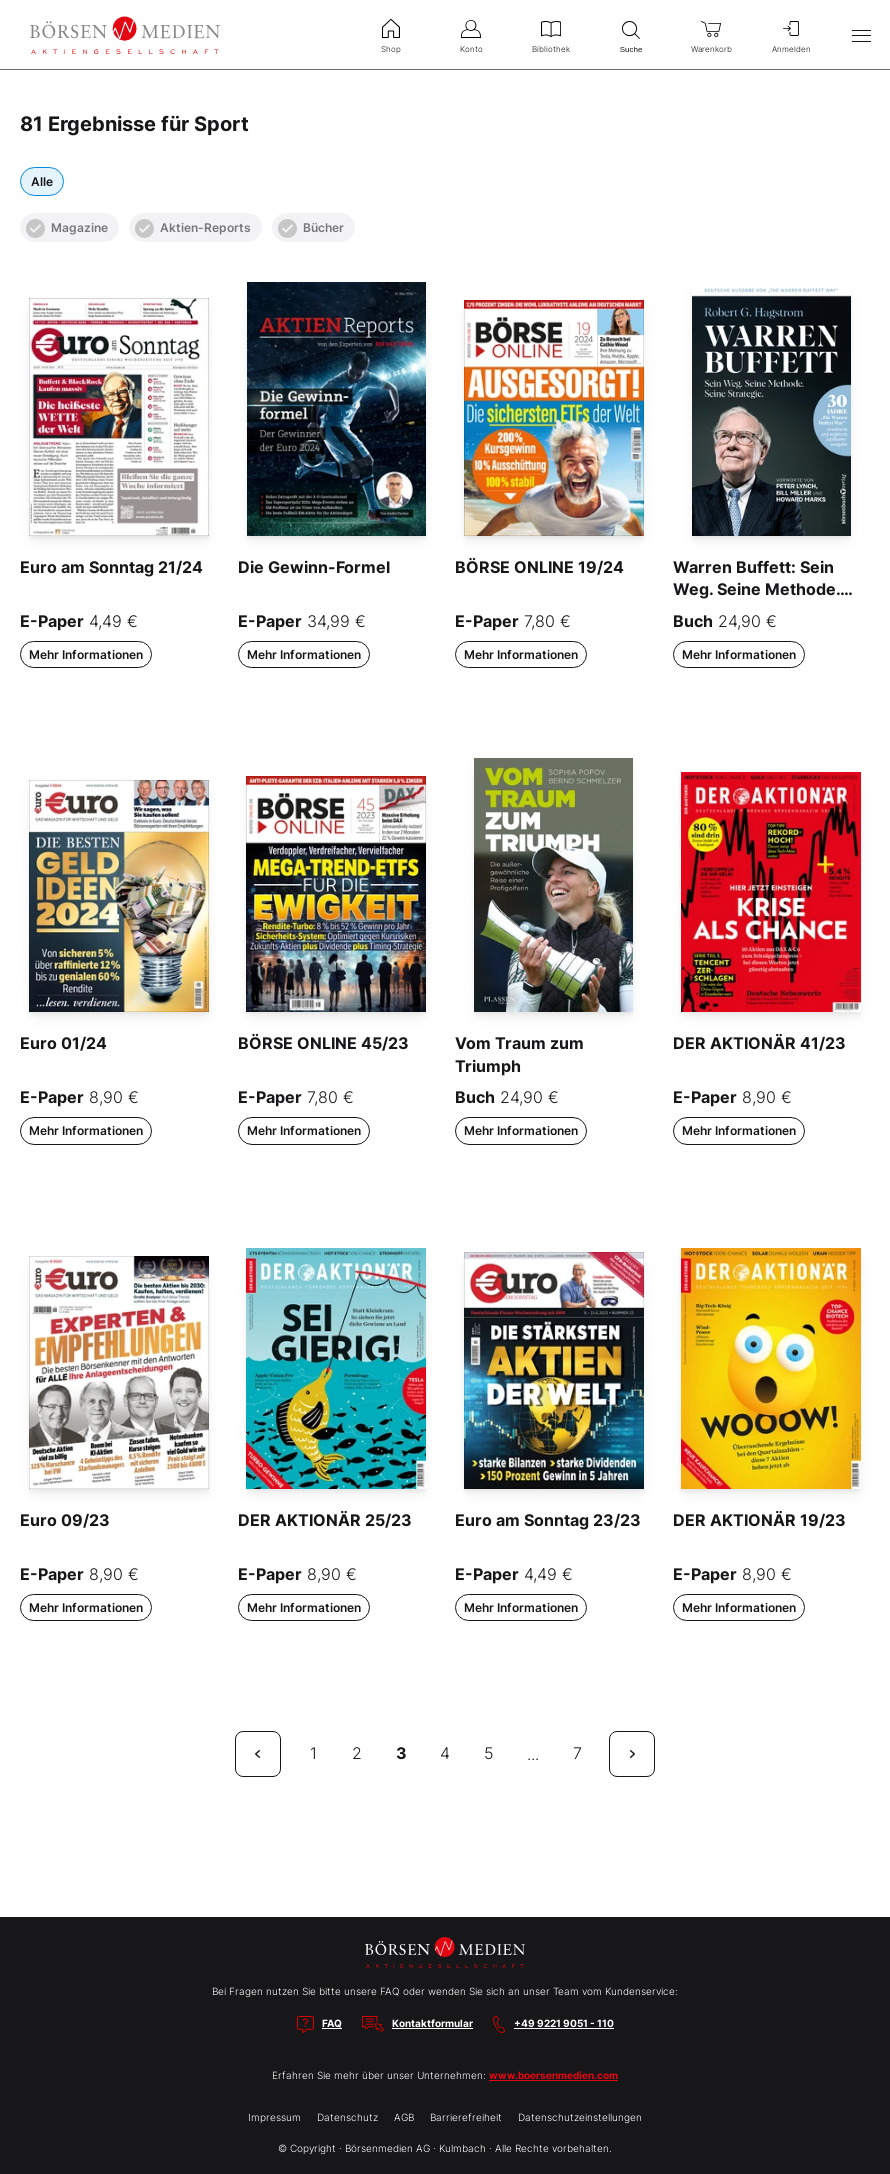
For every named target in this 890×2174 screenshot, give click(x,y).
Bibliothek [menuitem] (551, 34)
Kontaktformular (432, 2023)
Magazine (67, 228)
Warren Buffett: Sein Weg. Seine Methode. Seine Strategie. (756, 589)
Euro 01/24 (63, 1043)
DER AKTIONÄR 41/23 (759, 1043)
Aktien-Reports (193, 228)
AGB (404, 2117)
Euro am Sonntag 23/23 (548, 1520)
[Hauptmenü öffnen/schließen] (861, 35)
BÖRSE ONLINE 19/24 (539, 567)
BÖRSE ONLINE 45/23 (323, 1043)
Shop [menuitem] (391, 34)
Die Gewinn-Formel (314, 567)
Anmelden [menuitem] (791, 34)
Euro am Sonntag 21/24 (111, 567)
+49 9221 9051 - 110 (564, 2023)
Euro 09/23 (65, 1520)
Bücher (311, 228)
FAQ (332, 2023)
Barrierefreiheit (466, 2117)
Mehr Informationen (86, 654)
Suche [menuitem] (631, 34)
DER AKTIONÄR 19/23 (759, 1520)
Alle (42, 181)
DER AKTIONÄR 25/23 (325, 1520)
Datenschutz (347, 2117)
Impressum (274, 2117)
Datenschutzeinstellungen (580, 2117)
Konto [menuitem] (471, 34)
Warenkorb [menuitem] (711, 34)
